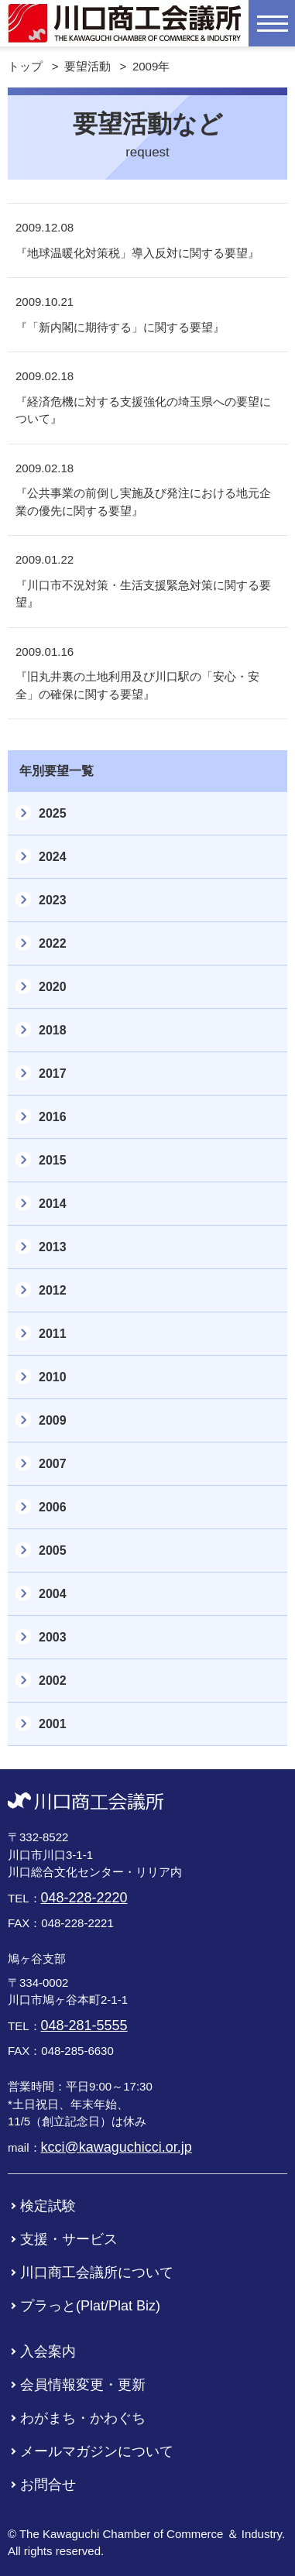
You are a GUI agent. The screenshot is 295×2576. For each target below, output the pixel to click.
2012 (53, 1290)
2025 (53, 813)
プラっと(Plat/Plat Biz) (90, 2306)
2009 (53, 1420)
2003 (53, 1637)
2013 (53, 1247)
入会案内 (48, 2351)
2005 (53, 1550)
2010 (53, 1377)
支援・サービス (69, 2239)
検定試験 (48, 2206)
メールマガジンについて (96, 2451)
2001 (53, 1723)
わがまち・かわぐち (83, 2418)
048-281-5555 (84, 2025)
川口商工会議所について (96, 2272)
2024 (53, 856)
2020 (53, 986)
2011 (53, 1333)
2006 (53, 1507)
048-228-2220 (84, 1897)
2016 (53, 1116)
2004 (53, 1593)
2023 (53, 900)
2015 (53, 1160)
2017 (53, 1073)
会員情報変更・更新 (83, 2384)
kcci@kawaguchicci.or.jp (116, 2147)
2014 (53, 1203)
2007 (53, 1463)
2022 (53, 943)
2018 (53, 1030)
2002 (53, 1680)
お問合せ (48, 2484)
